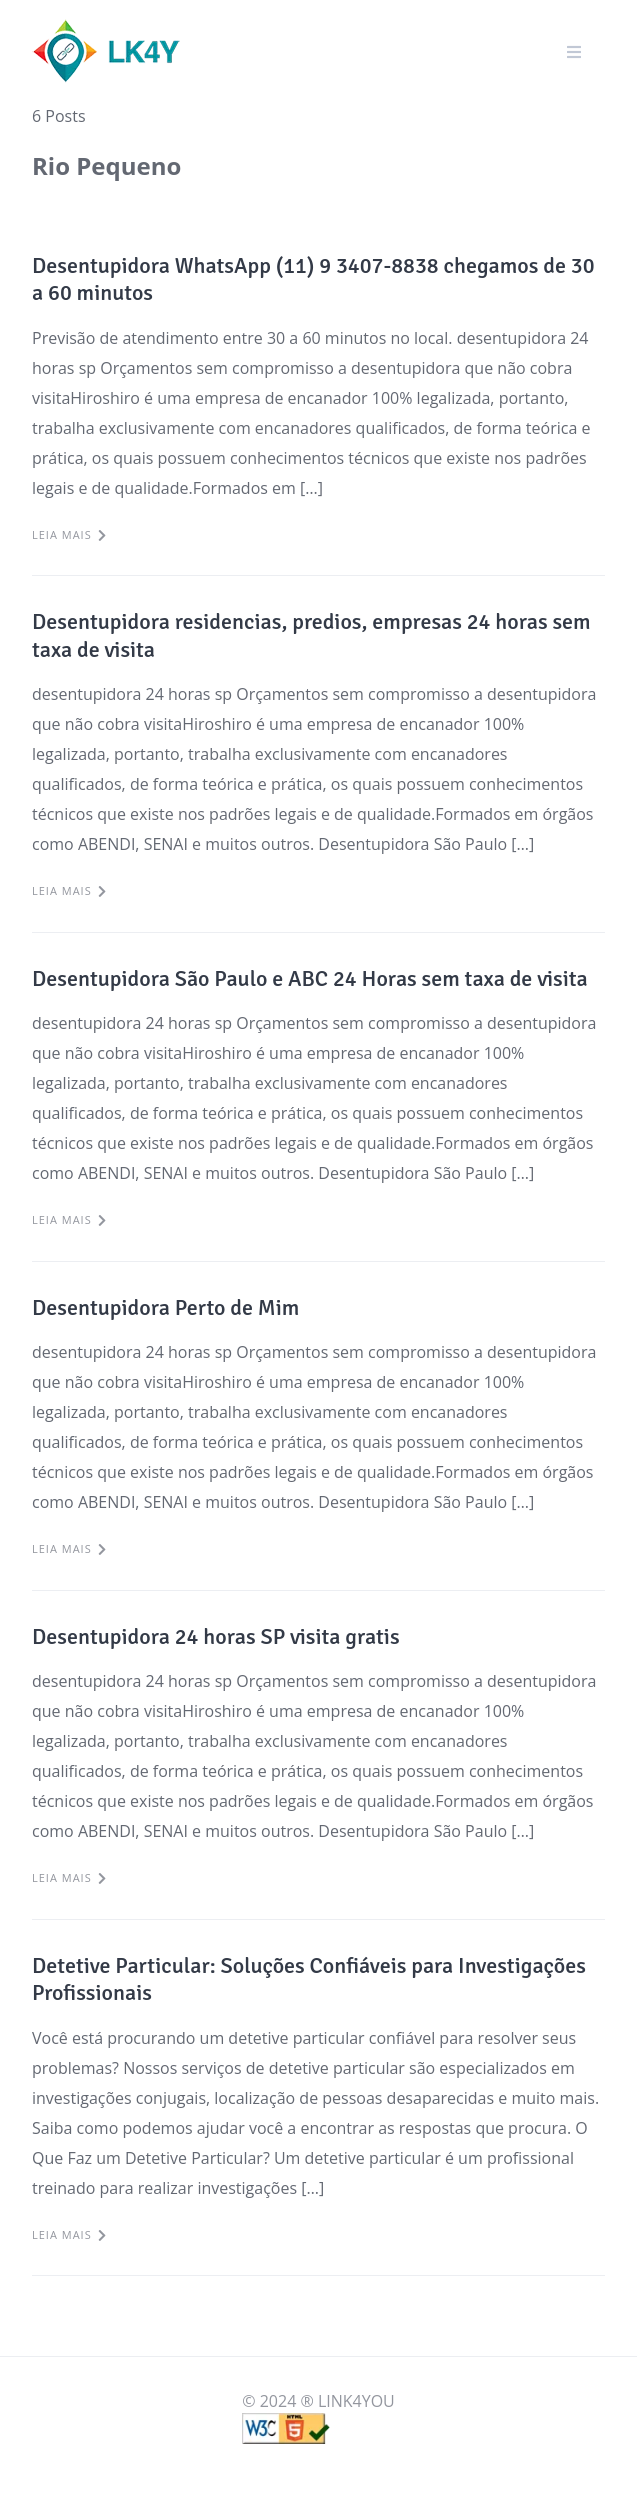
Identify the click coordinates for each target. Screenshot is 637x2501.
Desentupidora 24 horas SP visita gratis (216, 1636)
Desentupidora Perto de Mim (165, 1307)
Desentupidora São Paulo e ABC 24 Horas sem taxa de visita (310, 978)
